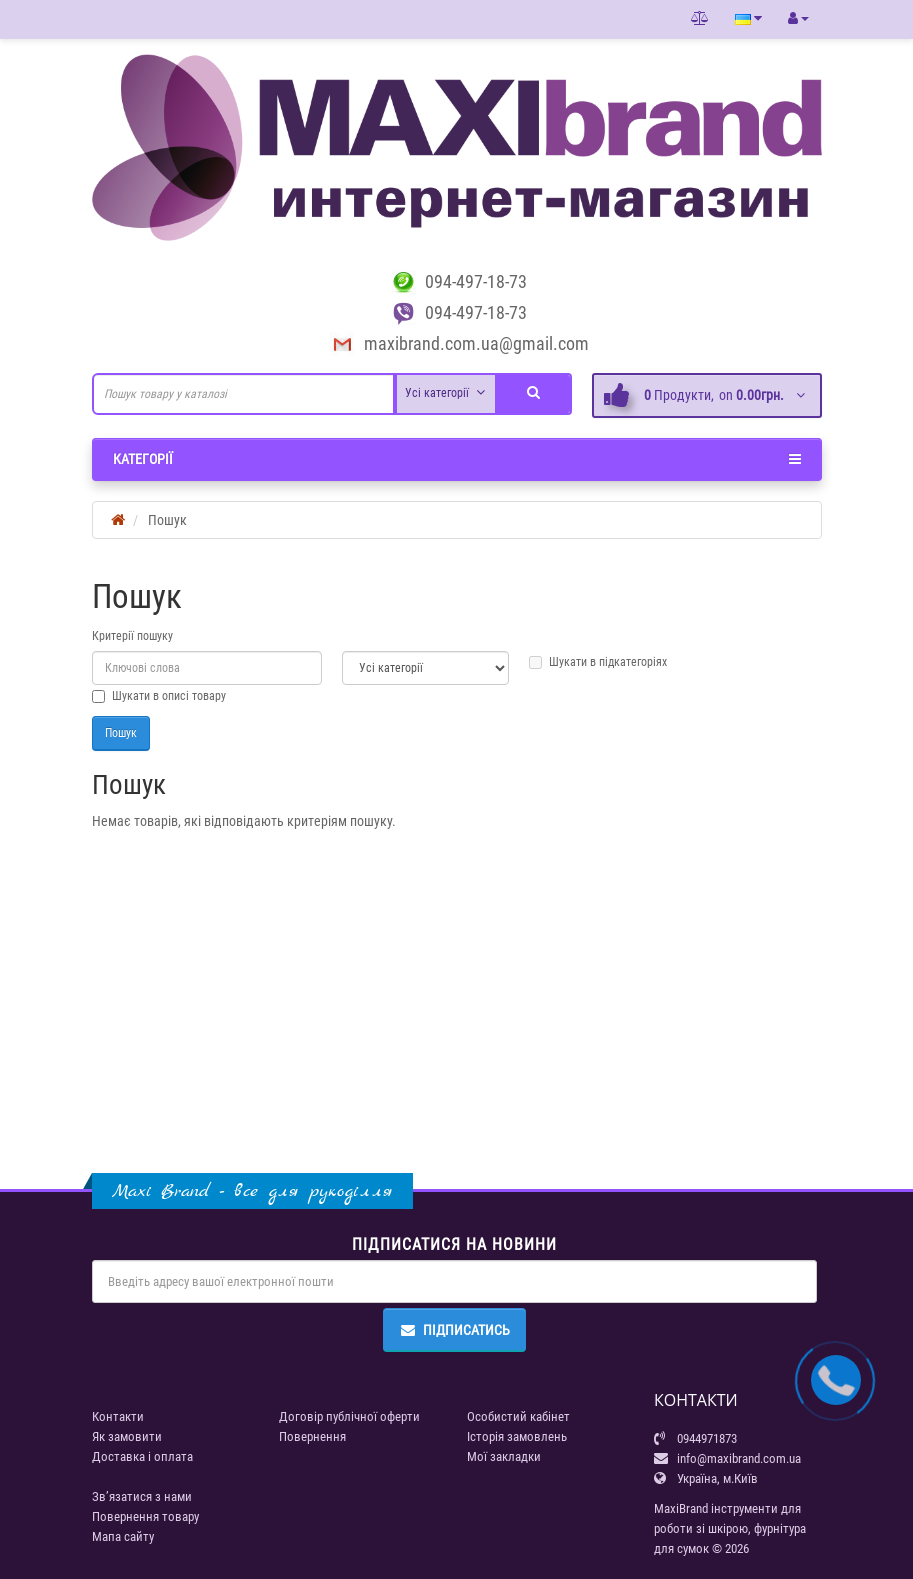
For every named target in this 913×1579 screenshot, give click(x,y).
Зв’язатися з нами (142, 1496)
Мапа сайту (123, 1536)
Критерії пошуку (132, 636)
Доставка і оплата (142, 1456)
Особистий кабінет (518, 1416)
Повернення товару (145, 1516)
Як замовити (127, 1436)
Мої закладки (504, 1456)
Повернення (312, 1436)
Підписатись (454, 1330)
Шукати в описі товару (159, 696)
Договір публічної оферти (349, 1416)
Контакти (118, 1416)
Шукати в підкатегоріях (598, 662)
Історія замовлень (517, 1436)
